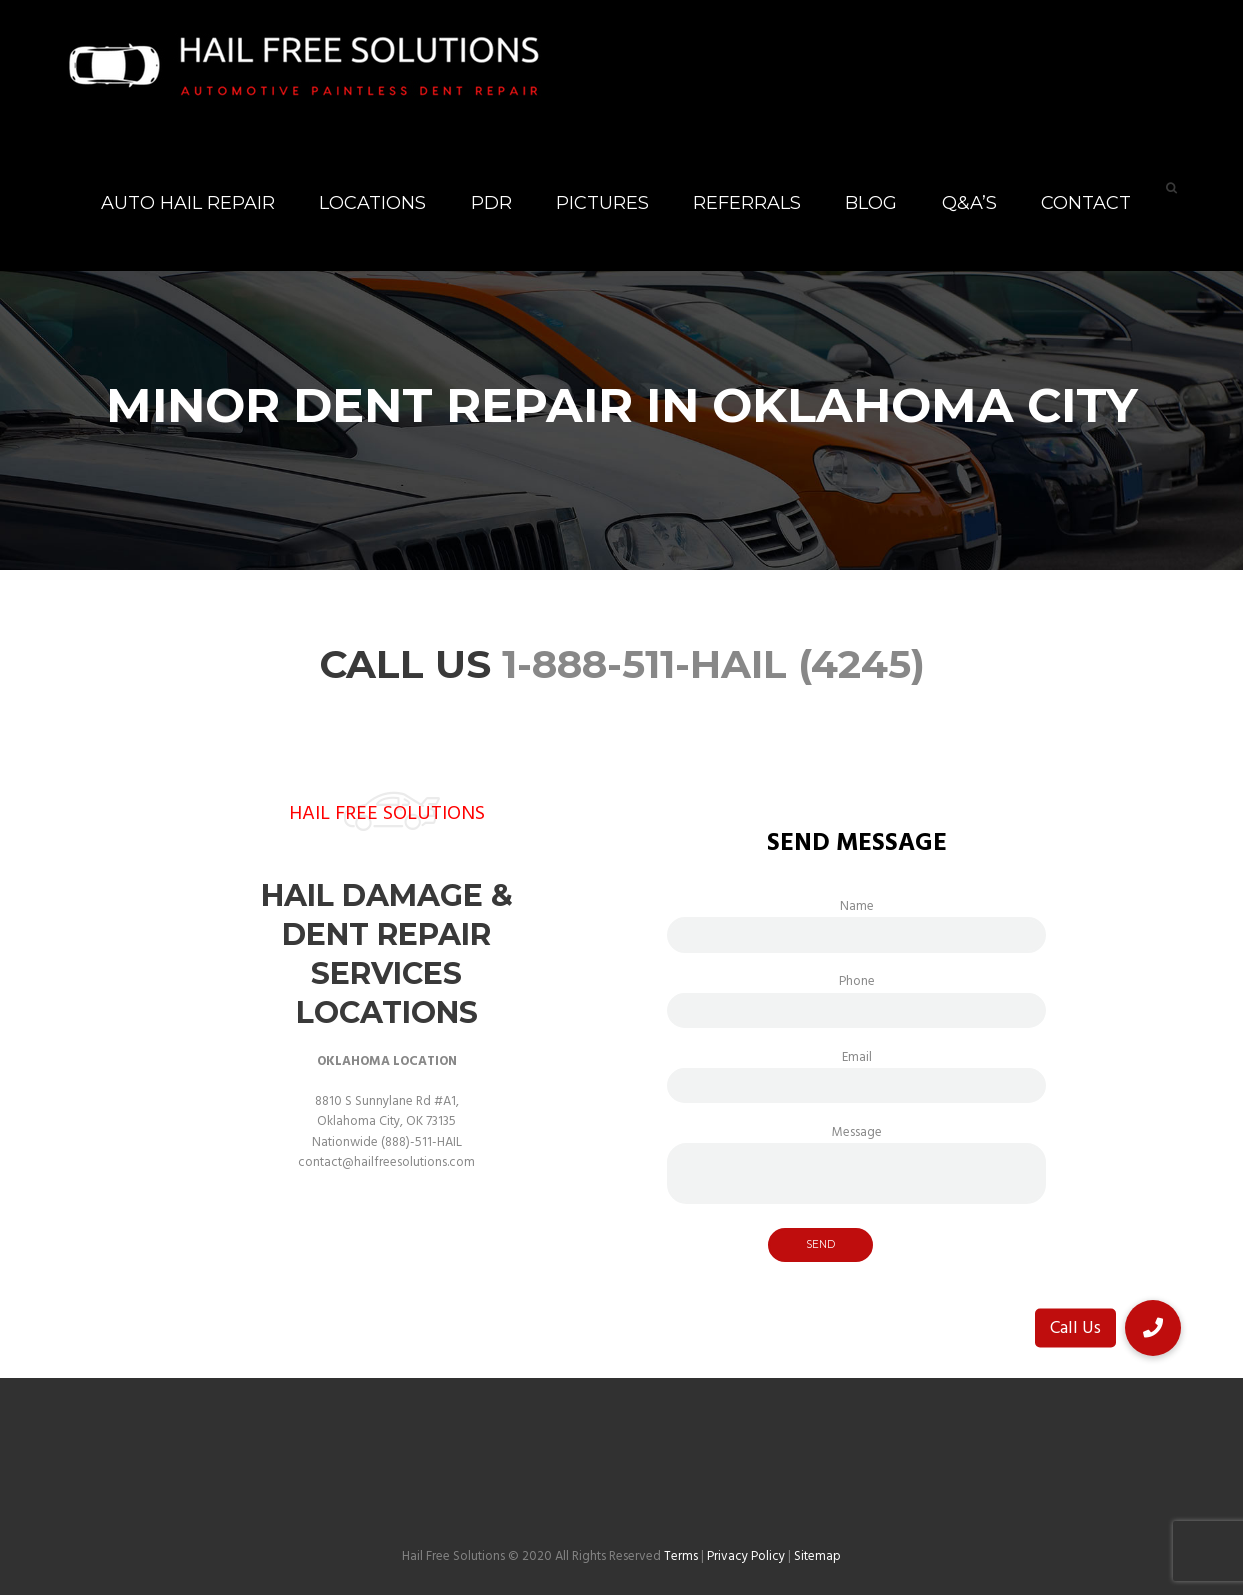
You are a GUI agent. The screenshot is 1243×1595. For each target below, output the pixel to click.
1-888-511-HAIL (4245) (713, 664)
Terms (681, 1556)
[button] (1153, 1328)
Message (856, 1142)
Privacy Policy (746, 1556)
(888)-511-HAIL (421, 1142)
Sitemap (817, 1556)
